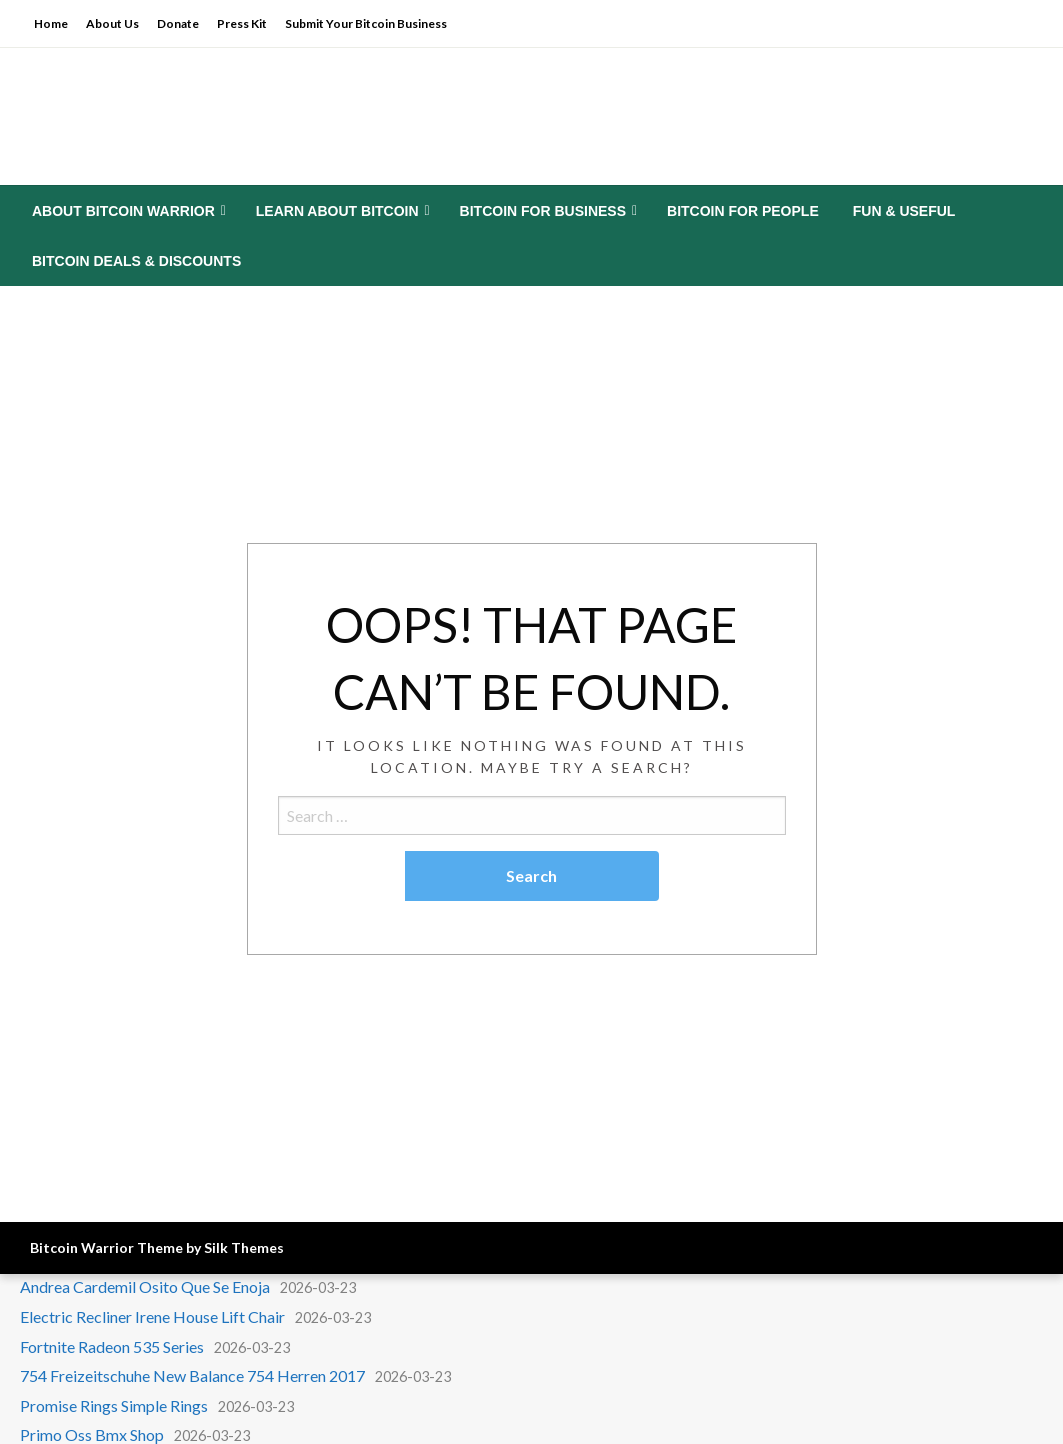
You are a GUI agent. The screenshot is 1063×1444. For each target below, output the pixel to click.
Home (51, 23)
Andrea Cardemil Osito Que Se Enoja (145, 1286)
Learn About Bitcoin (337, 211)
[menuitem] (127, 211)
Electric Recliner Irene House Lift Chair (152, 1316)
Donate (178, 23)
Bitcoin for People (743, 211)
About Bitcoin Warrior (123, 211)
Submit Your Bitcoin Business (366, 23)
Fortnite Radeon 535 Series (112, 1346)
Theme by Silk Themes (210, 1247)
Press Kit (242, 23)
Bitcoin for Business (543, 211)
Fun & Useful (904, 211)
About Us (112, 23)
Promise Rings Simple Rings (114, 1405)
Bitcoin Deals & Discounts (136, 261)
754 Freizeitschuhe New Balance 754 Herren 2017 (192, 1375)
